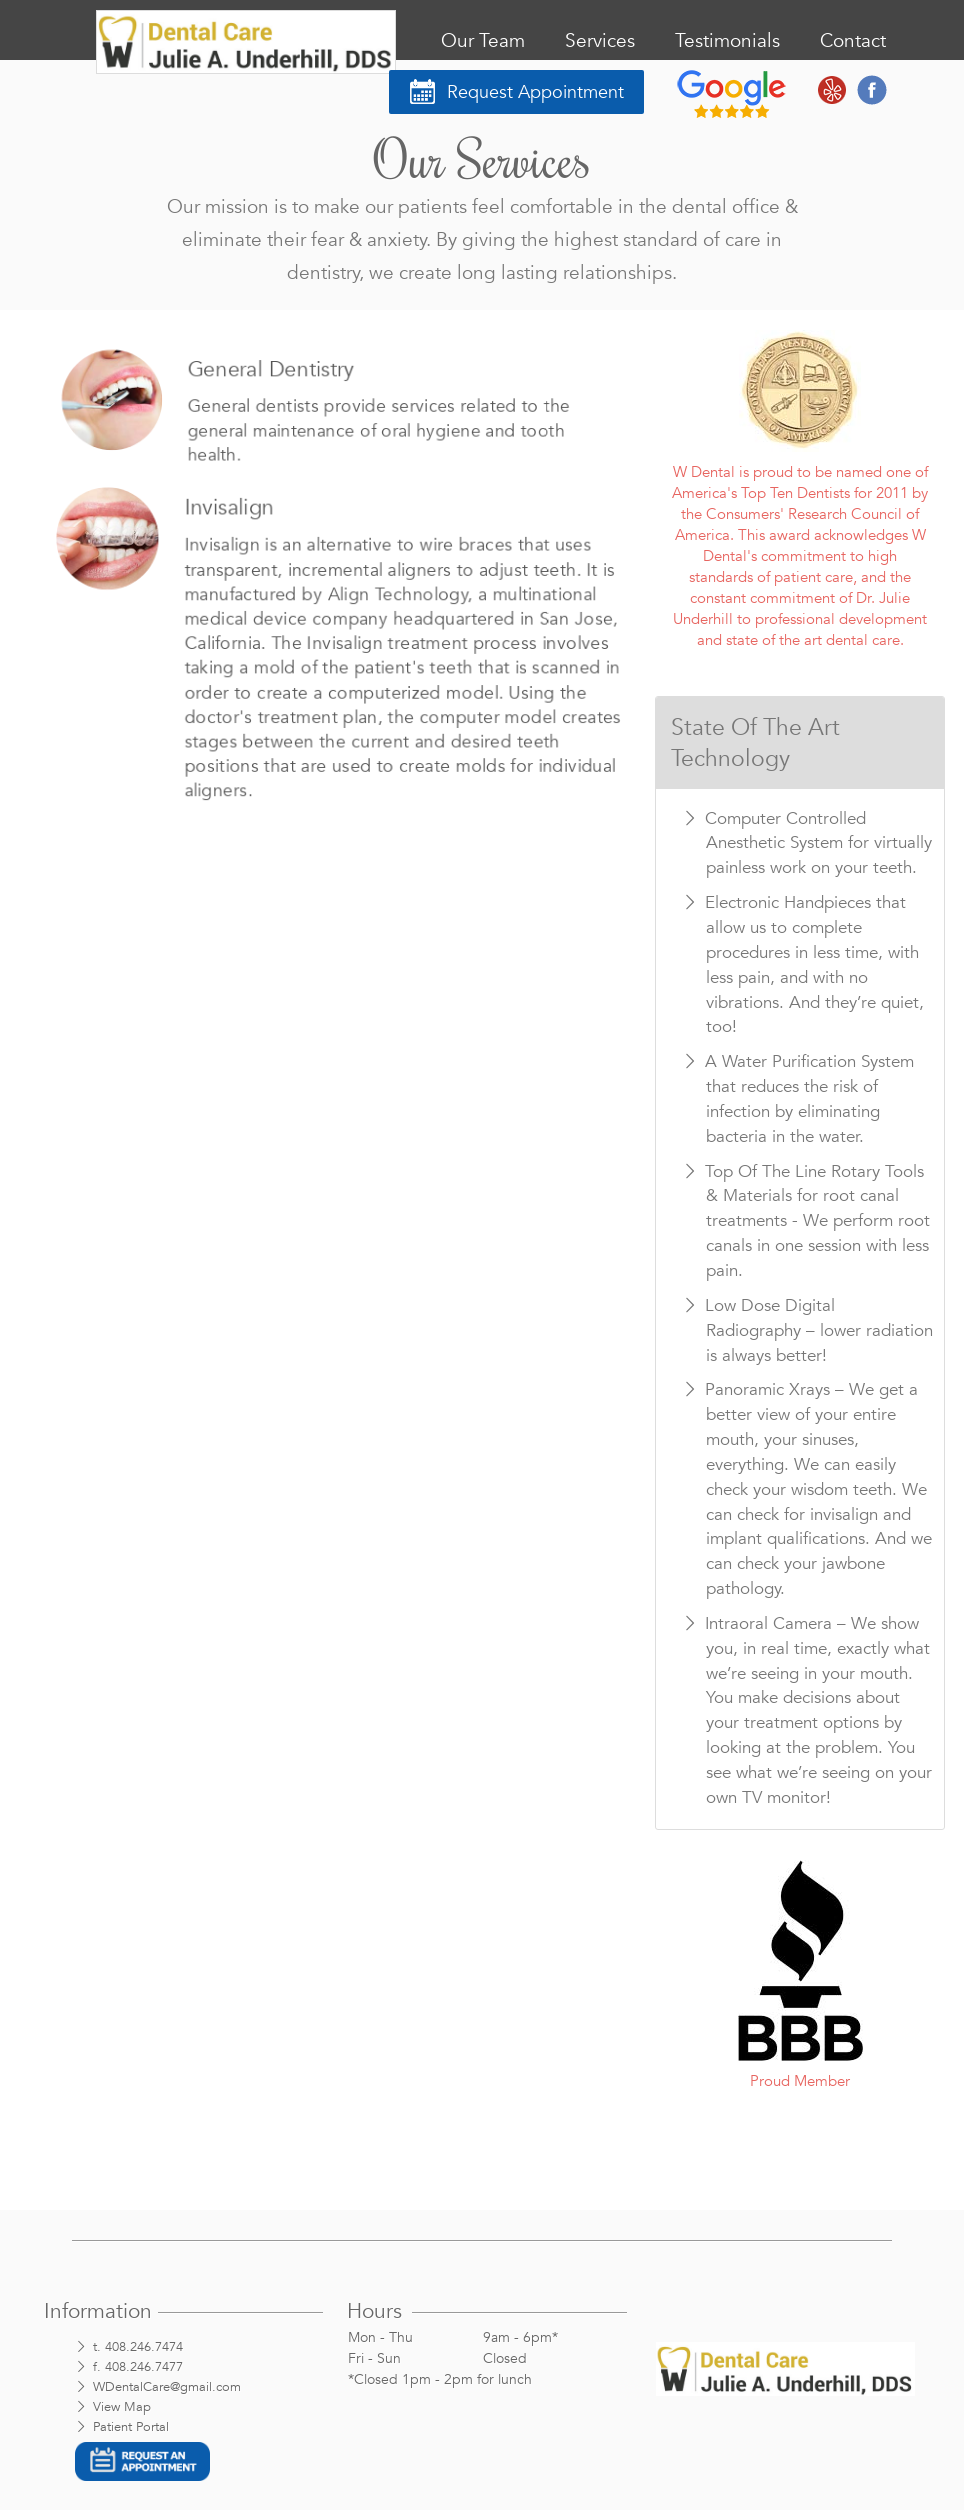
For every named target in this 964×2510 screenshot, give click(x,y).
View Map (122, 2407)
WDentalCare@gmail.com (167, 2387)
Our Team (483, 41)
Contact (853, 41)
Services (600, 41)
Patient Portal (131, 2427)
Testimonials (727, 41)
